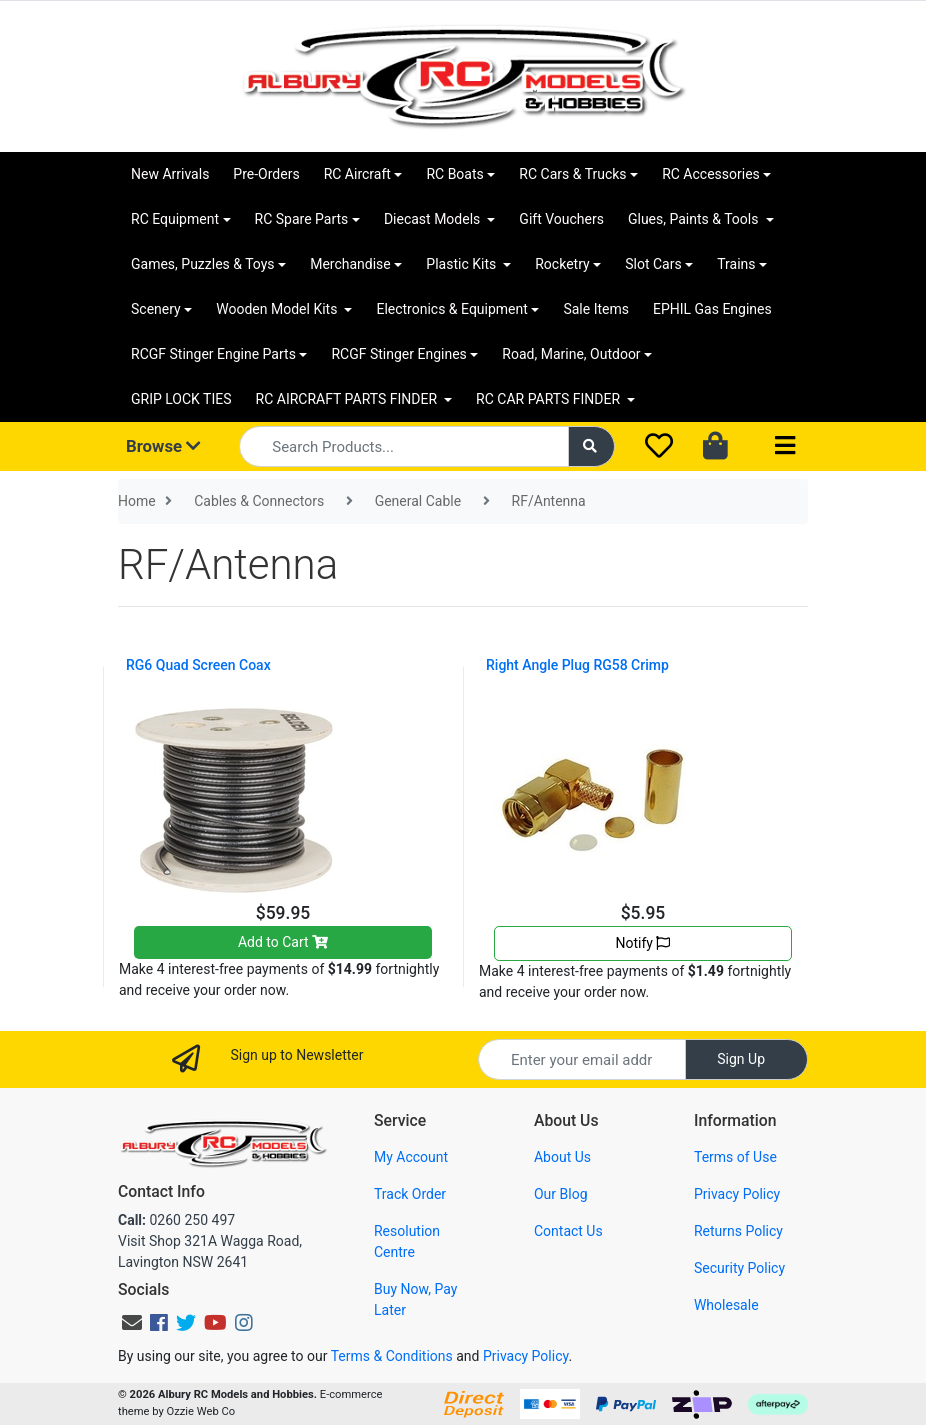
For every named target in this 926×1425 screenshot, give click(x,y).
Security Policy (739, 1268)
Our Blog (561, 1194)
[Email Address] (582, 1059)
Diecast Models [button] (434, 219)
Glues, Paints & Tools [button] (695, 219)
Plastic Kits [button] (462, 264)
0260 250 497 (176, 1220)
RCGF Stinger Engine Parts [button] (213, 354)
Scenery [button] (156, 309)
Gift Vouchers (561, 219)
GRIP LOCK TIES (181, 399)
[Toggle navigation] (785, 446)
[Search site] (592, 446)
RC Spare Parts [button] (302, 219)
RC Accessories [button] (711, 174)
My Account (411, 1157)
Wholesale (726, 1305)
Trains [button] (736, 264)
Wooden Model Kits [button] (278, 309)
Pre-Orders (266, 174)
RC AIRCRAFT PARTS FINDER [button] (348, 399)
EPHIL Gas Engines (712, 309)
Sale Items (596, 309)
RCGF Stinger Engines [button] (398, 354)
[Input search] (403, 446)
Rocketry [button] (562, 264)
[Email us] (132, 1323)
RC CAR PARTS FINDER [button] (549, 399)
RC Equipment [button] (175, 219)
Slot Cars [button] (653, 264)
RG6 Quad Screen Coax (198, 665)
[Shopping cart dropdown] (717, 447)
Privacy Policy (737, 1194)
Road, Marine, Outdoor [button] (571, 354)
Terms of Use (735, 1157)
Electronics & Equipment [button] (451, 309)
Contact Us (568, 1231)
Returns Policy (738, 1231)
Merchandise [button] (350, 264)
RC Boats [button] (454, 174)
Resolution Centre (407, 1241)
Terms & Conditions (392, 1356)
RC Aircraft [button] (357, 174)
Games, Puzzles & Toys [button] (203, 264)
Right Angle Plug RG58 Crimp (577, 665)
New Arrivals (170, 174)
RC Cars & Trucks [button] (572, 174)
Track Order (410, 1194)
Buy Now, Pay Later (415, 1299)
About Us (562, 1157)
